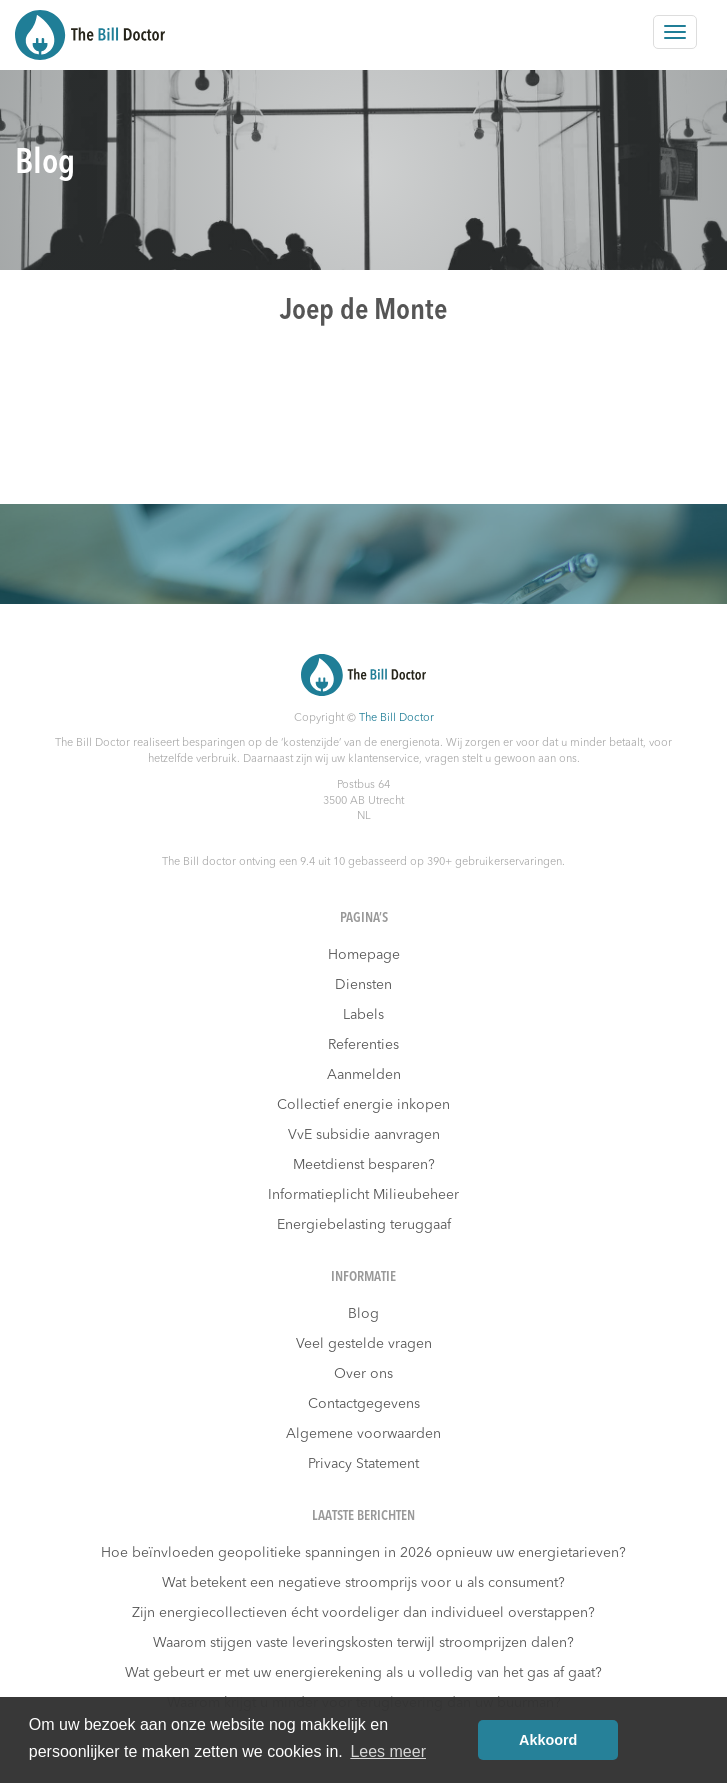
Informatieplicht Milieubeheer (363, 1195)
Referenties (363, 1045)
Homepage (364, 955)
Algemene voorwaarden (363, 1434)
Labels (363, 1015)
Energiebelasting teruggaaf (364, 1225)
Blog (363, 1314)
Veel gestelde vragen (364, 1344)
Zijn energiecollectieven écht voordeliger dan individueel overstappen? (363, 1613)
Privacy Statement (363, 1464)
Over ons (363, 1374)
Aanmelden (364, 1075)
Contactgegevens (364, 1404)
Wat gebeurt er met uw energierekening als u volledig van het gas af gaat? (363, 1673)
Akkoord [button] (548, 1740)
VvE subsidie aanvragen (364, 1135)
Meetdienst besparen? (364, 1165)
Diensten (363, 985)
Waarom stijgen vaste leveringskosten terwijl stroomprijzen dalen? (363, 1643)
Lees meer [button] (388, 1751)
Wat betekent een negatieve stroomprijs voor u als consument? (363, 1583)
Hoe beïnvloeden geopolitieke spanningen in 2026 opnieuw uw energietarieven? (363, 1553)
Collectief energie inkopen (363, 1105)
